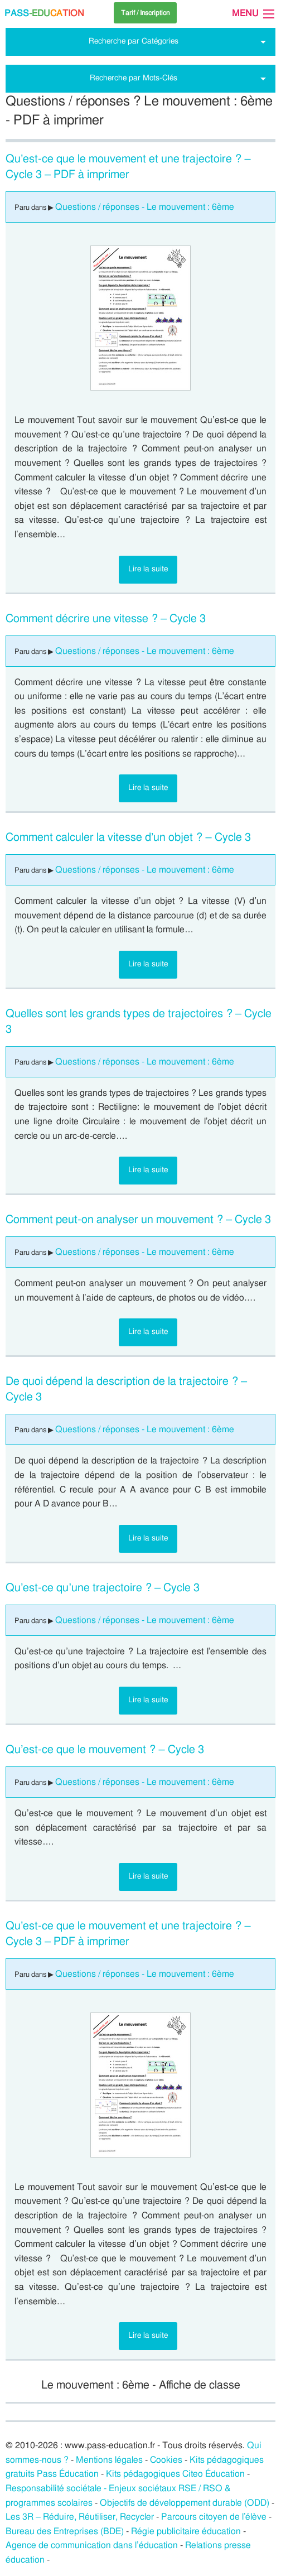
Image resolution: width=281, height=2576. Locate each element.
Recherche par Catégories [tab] (133, 41)
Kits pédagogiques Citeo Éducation (175, 2473)
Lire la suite (148, 569)
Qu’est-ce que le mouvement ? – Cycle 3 (105, 1749)
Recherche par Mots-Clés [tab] (133, 78)
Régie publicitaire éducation (186, 2531)
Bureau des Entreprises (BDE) (65, 2531)
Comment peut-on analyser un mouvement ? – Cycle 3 (138, 1219)
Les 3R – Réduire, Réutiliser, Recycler (80, 2516)
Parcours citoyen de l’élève (214, 2516)
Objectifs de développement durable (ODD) (184, 2502)
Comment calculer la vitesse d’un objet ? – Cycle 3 (128, 837)
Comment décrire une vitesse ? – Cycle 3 (106, 618)
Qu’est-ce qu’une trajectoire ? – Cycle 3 (103, 1587)
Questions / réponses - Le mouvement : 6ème (144, 207)
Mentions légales (109, 2459)
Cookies (166, 2459)
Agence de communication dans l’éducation (92, 2545)
